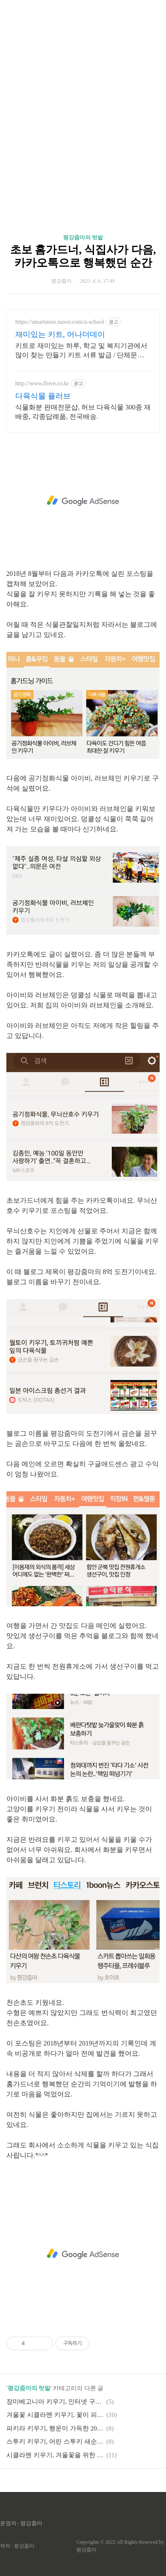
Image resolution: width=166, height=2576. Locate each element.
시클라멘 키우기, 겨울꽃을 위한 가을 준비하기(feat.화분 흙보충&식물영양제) (55, 2455)
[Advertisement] (83, 104)
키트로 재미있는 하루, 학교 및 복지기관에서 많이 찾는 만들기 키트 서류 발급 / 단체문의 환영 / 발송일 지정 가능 (81, 351)
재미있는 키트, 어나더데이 (60, 334)
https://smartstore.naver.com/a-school (59, 322)
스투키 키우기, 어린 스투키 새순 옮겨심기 (55, 2441)
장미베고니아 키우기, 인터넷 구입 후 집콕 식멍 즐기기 (55, 2401)
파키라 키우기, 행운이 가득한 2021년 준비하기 (55, 2428)
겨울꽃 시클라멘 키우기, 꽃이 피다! (55, 2414)
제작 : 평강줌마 (17, 2546)
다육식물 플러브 (43, 396)
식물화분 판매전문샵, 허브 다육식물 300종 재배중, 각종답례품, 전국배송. (83, 412)
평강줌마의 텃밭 (83, 237)
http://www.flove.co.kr (42, 383)
